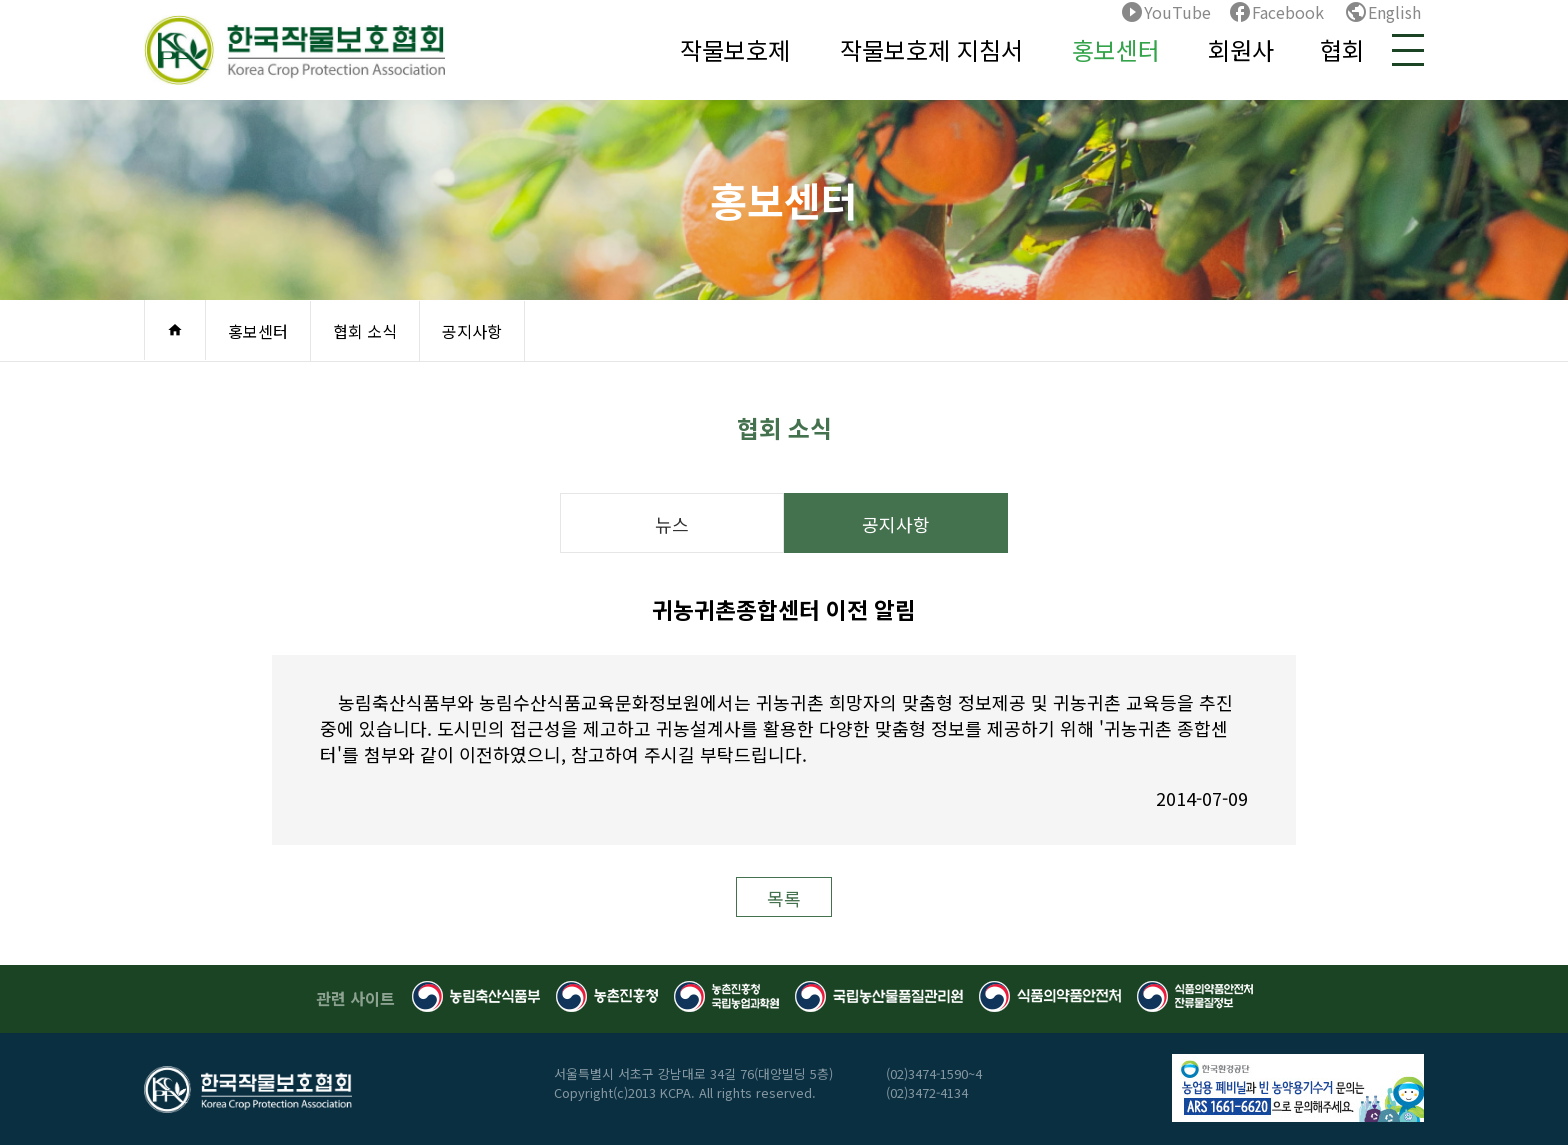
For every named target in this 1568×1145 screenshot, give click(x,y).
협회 (1342, 49)
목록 (784, 898)
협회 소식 (365, 331)
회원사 (1241, 49)
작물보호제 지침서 (931, 49)
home (175, 330)
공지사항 (472, 331)
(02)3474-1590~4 (934, 1073)
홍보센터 (1116, 49)
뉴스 (672, 524)
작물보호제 (735, 49)
